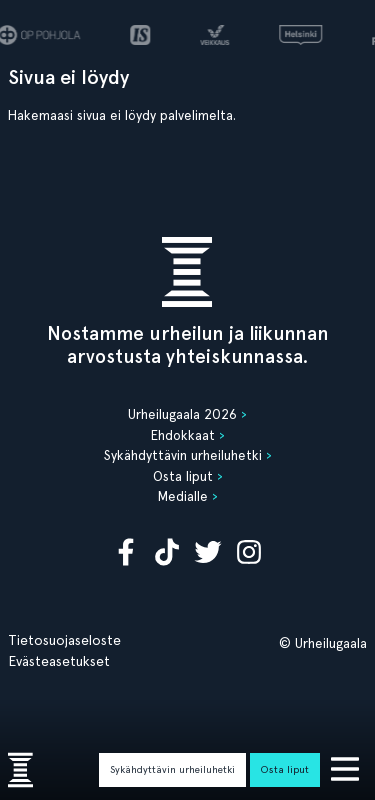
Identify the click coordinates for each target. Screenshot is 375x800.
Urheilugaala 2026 (182, 414)
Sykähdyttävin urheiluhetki (172, 769)
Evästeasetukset (59, 661)
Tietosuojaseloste (64, 640)
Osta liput (285, 769)
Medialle (183, 496)
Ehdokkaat (183, 435)
